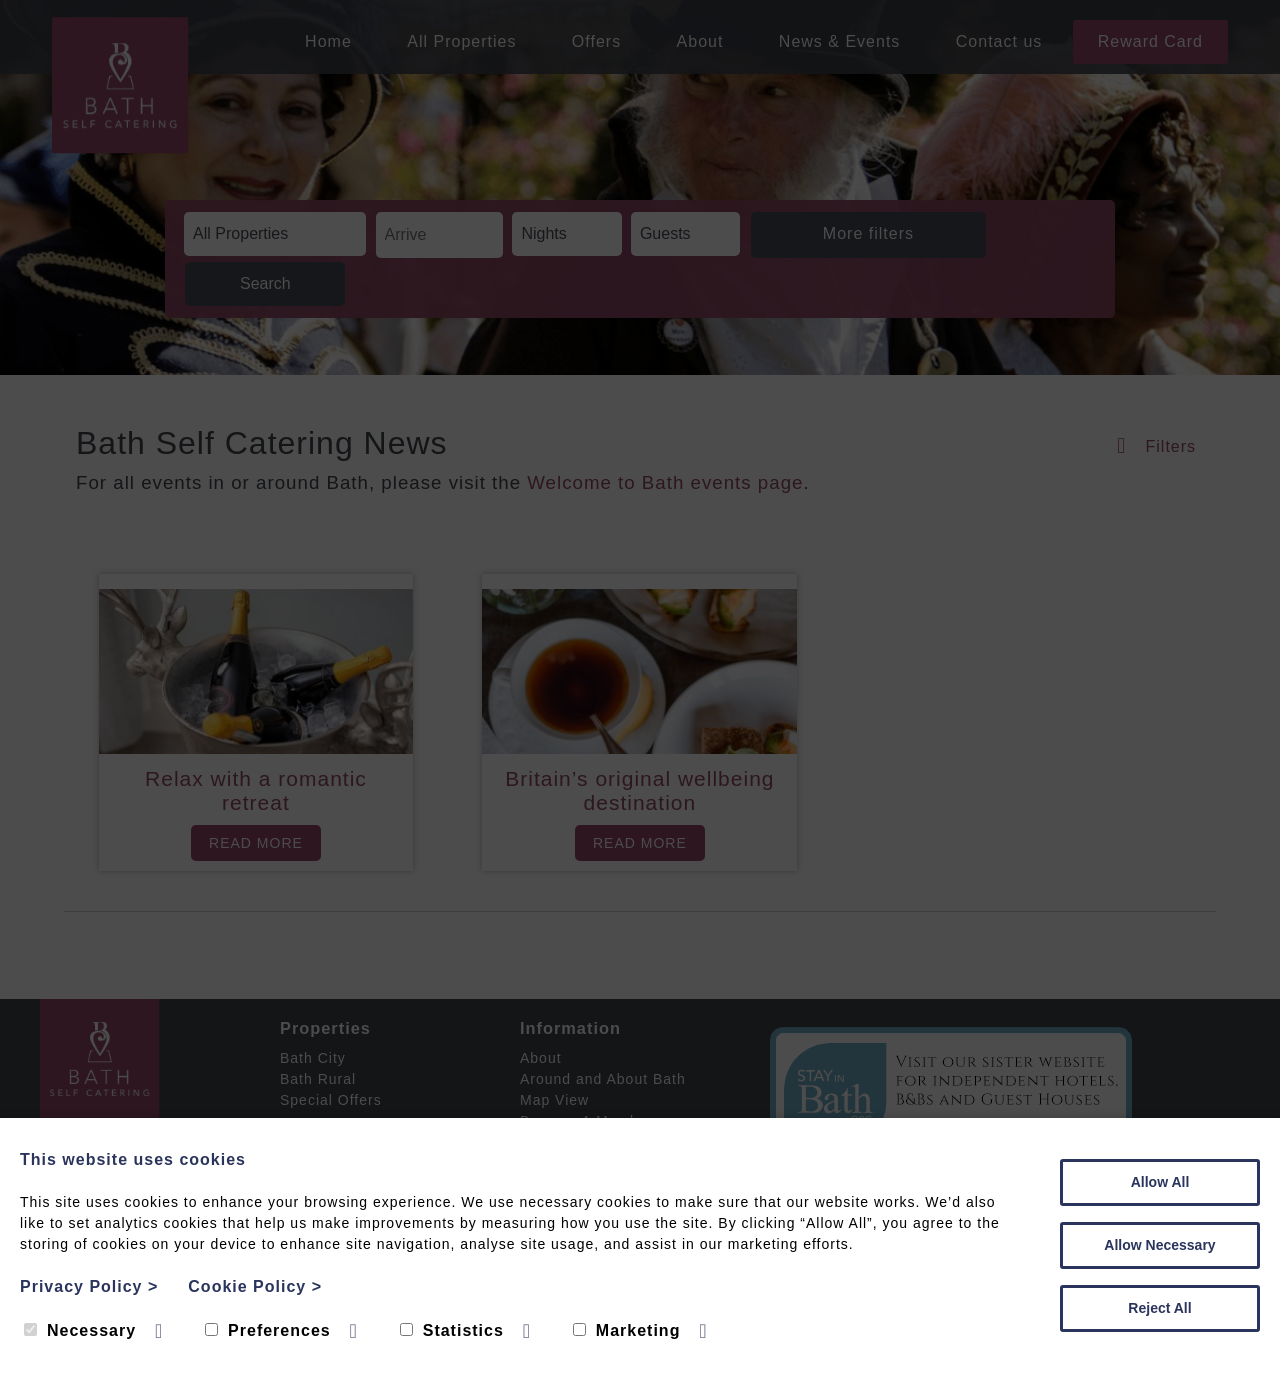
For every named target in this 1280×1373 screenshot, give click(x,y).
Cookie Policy (255, 1286)
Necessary (80, 1330)
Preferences (268, 1330)
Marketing (627, 1330)
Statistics (452, 1330)
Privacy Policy (89, 1286)
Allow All (1160, 1182)
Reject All (1159, 1308)
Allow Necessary (1159, 1245)
